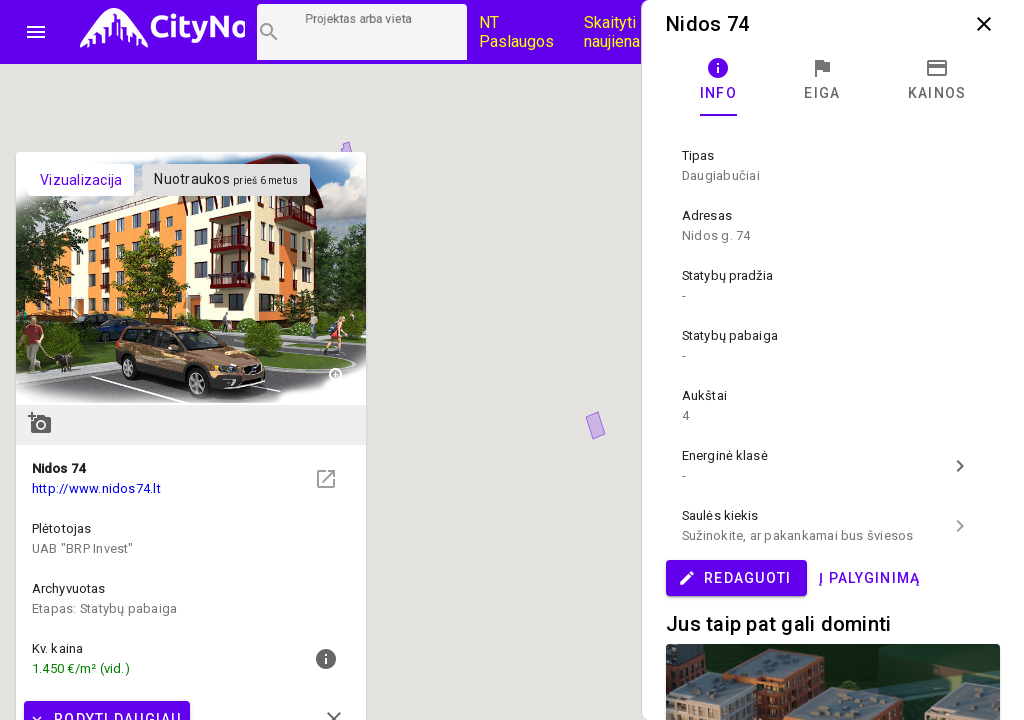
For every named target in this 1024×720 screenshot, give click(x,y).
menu (36, 32)
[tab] (718, 80)
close (984, 24)
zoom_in (338, 377)
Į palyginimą (869, 578)
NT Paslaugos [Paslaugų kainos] (516, 32)
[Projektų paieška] (362, 32)
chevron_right (960, 466)
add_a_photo (40, 423)
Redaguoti (734, 578)
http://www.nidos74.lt (96, 488)
